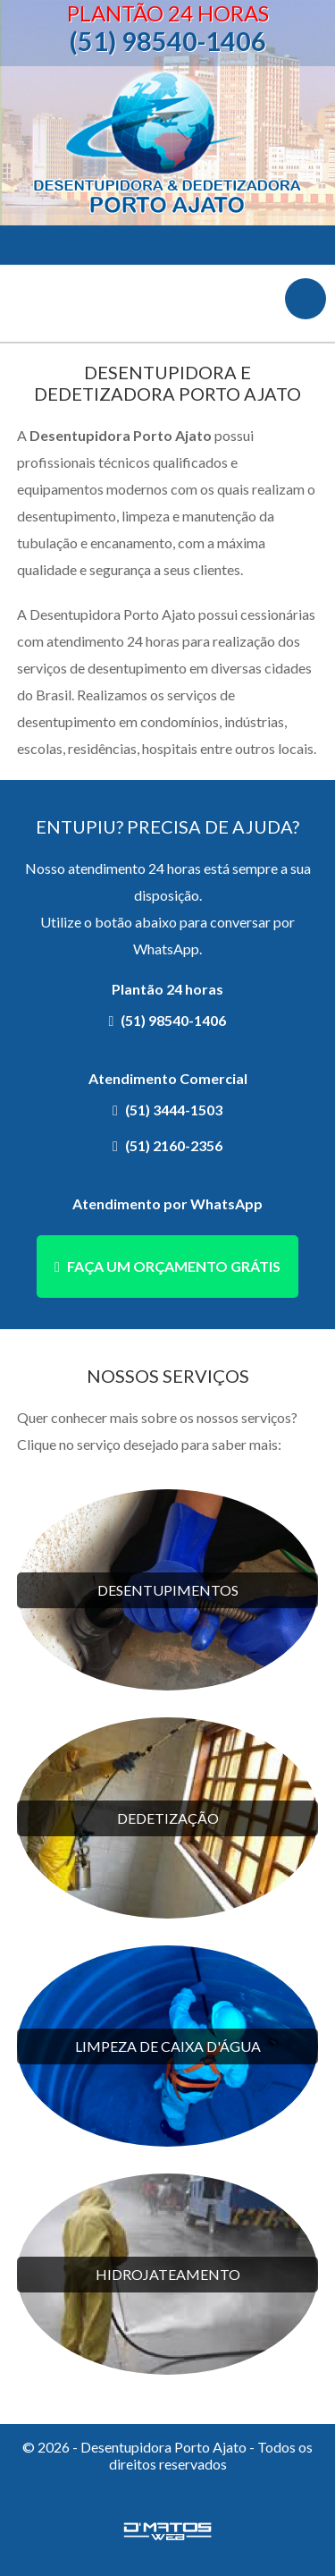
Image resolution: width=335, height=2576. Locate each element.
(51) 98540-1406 (167, 41)
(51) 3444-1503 (173, 1109)
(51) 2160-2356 (173, 1145)
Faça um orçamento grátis (174, 1266)
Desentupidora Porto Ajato (168, 145)
